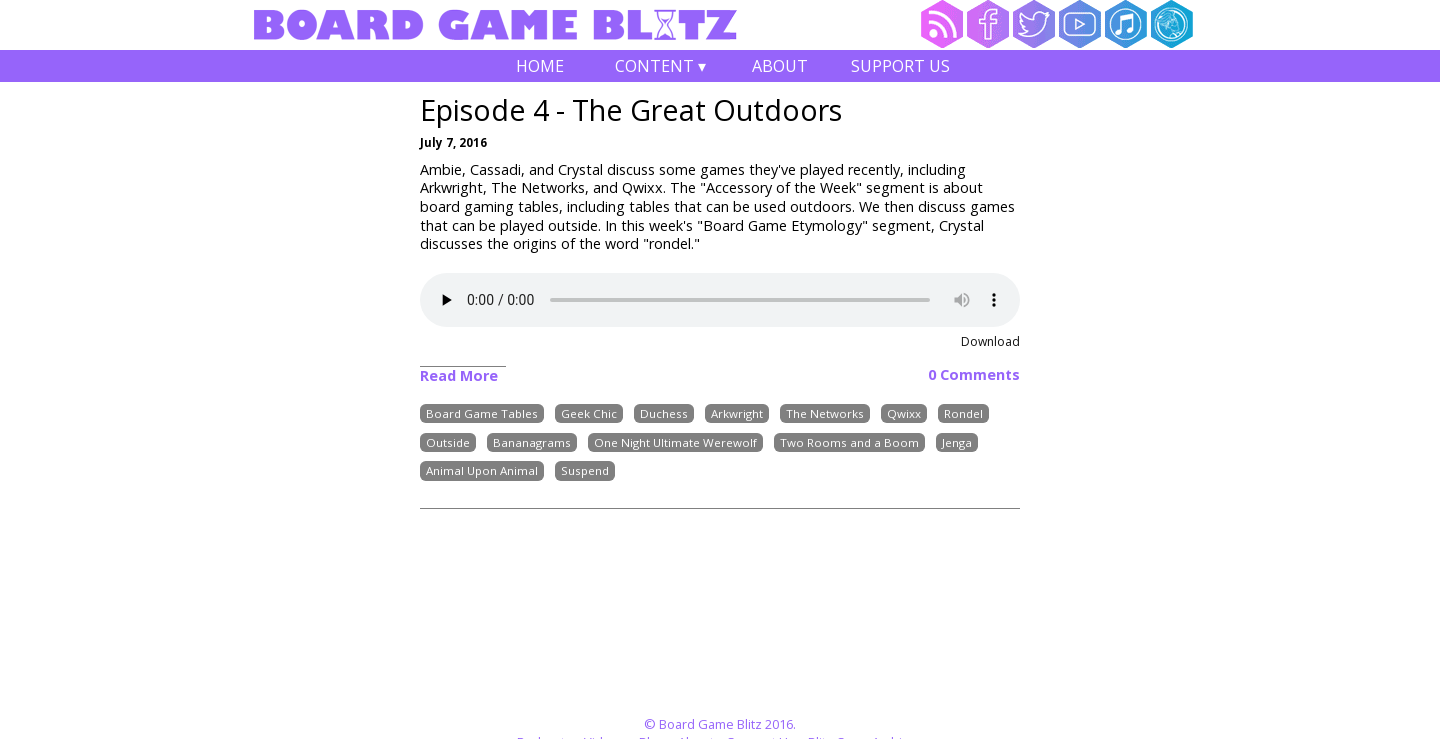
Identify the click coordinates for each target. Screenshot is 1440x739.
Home (540, 66)
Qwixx (904, 413)
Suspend (585, 471)
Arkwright (737, 413)
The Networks (825, 413)
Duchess (664, 413)
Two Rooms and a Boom (849, 442)
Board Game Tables (482, 413)
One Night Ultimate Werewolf (675, 442)
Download (990, 341)
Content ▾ (660, 68)
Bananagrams (532, 442)
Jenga (957, 442)
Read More (459, 375)
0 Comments (974, 375)
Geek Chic (589, 413)
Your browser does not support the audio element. (720, 300)
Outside (448, 442)
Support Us (900, 66)
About (780, 66)
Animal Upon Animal (482, 471)
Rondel (963, 413)
